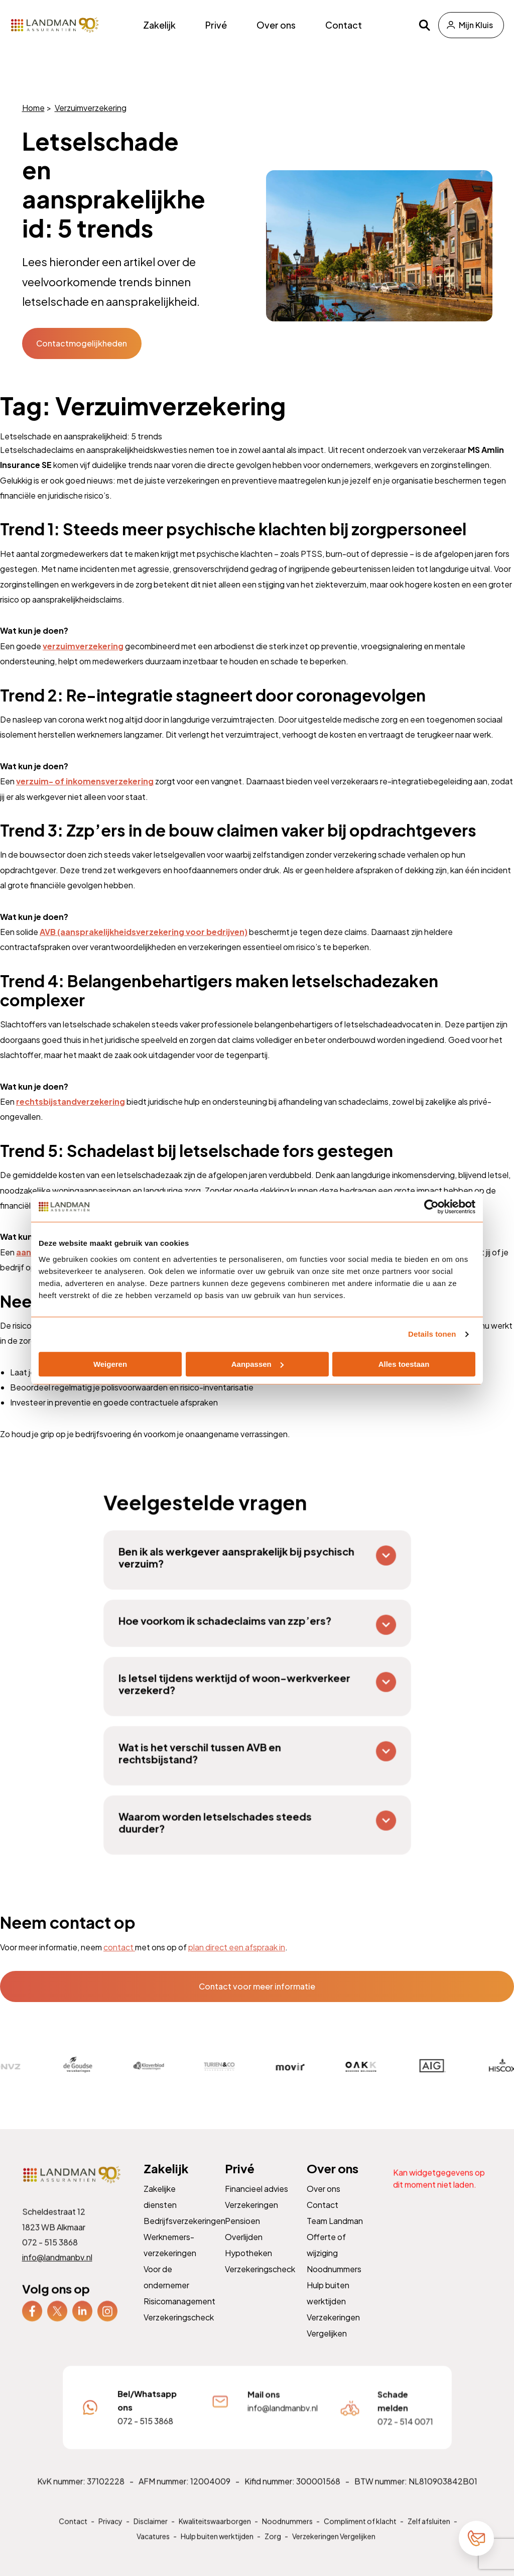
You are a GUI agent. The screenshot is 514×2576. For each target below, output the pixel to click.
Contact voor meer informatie (257, 1986)
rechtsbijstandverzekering (70, 1101)
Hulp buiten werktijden (217, 2547)
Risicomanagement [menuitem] (179, 2312)
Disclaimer (152, 2532)
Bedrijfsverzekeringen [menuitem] (184, 2233)
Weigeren (110, 1364)
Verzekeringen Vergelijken (332, 2547)
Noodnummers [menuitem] (334, 2280)
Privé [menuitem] (216, 25)
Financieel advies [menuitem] (257, 2201)
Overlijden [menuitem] (244, 2249)
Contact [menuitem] (343, 25)
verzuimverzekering (83, 646)
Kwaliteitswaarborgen (215, 2532)
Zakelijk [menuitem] (159, 25)
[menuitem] (32, 2322)
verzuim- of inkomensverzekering (85, 781)
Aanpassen (257, 1364)
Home (33, 107)
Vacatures (155, 2547)
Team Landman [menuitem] (334, 2233)
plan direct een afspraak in (236, 1947)
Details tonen (432, 1334)
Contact (76, 2532)
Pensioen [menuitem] (243, 2233)
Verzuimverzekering (90, 107)
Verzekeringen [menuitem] (252, 2217)
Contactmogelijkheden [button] (81, 343)
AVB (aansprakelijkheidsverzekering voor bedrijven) (143, 931)
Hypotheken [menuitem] (249, 2265)
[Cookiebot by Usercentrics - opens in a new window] (431, 1206)
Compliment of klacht (358, 2532)
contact (119, 1947)
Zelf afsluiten (425, 2532)
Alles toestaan (404, 1364)
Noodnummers (286, 2532)
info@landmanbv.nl (57, 2269)
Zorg (273, 2547)
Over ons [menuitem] (276, 25)
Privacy (112, 2532)
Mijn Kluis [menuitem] (476, 25)
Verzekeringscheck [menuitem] (178, 2328)
